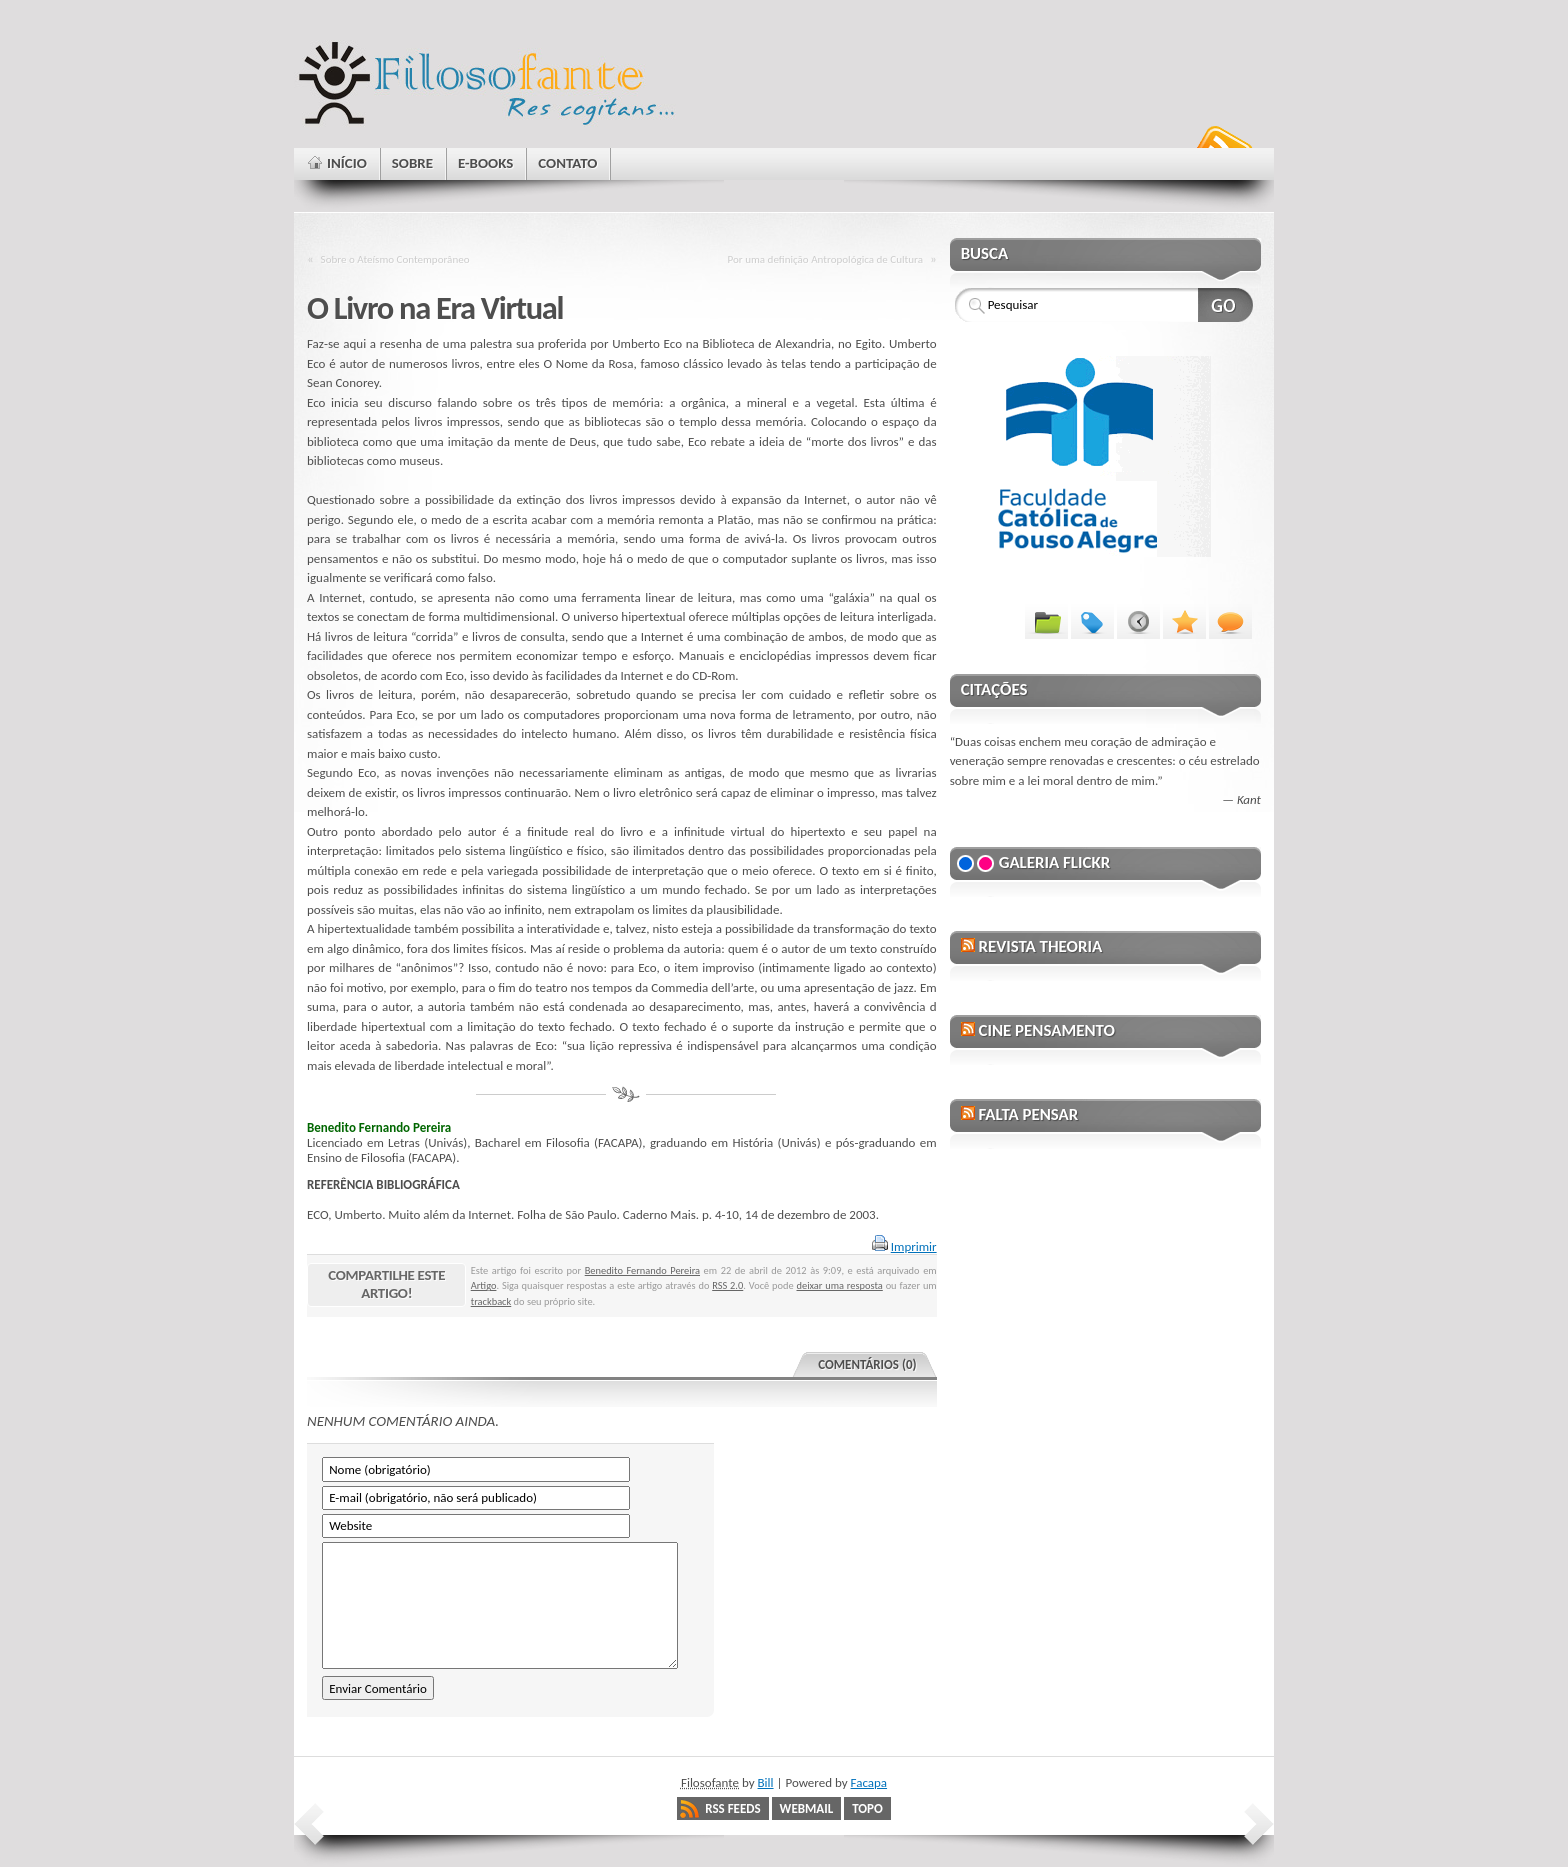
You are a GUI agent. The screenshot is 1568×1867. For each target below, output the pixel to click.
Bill (766, 1782)
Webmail (807, 1808)
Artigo (484, 1285)
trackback (491, 1301)
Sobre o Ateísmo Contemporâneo (395, 259)
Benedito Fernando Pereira (642, 1270)
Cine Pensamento (1046, 1030)
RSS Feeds (732, 1808)
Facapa (869, 1782)
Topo (867, 1808)
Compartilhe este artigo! (386, 1284)
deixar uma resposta (840, 1285)
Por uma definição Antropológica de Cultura (826, 259)
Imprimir (914, 1246)
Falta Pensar (1028, 1114)
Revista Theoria (1040, 946)
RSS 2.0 (727, 1285)
